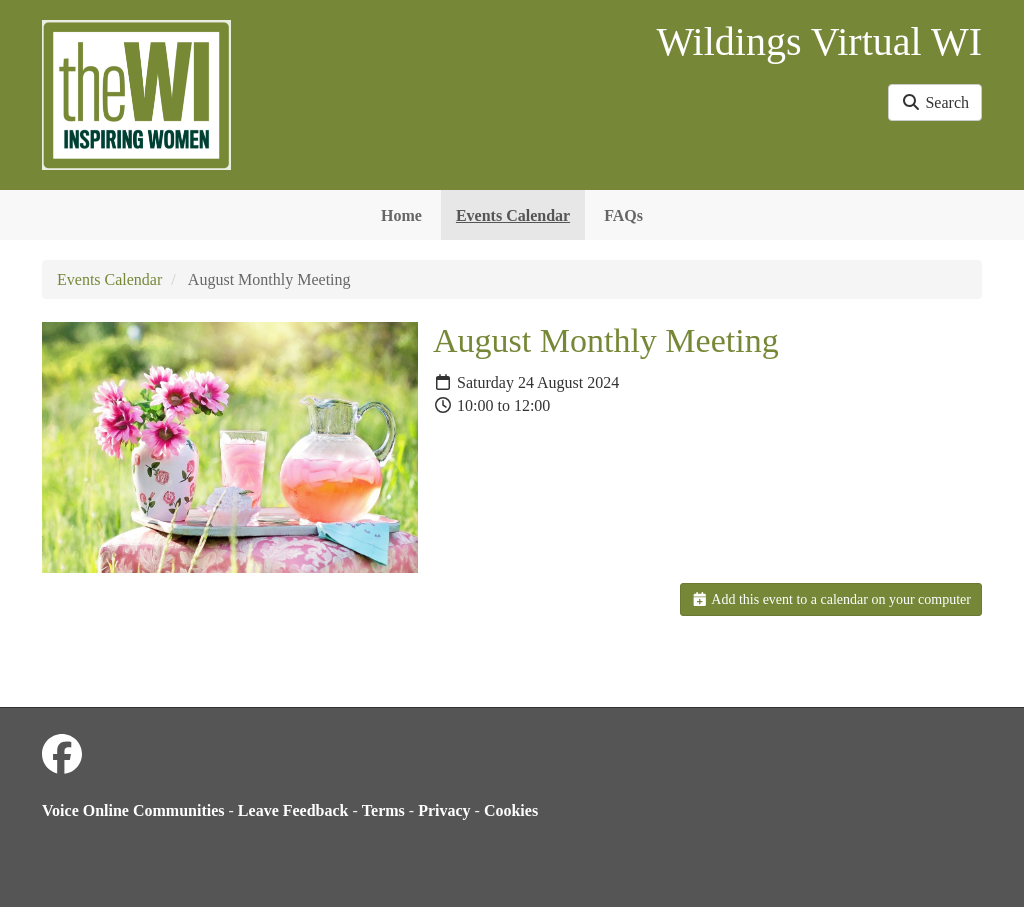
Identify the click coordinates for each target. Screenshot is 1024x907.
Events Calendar (513, 215)
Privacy (444, 810)
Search (935, 102)
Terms (383, 810)
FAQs (623, 215)
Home (401, 215)
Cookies (511, 810)
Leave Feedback (293, 810)
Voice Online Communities (133, 810)
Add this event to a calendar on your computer (831, 599)
